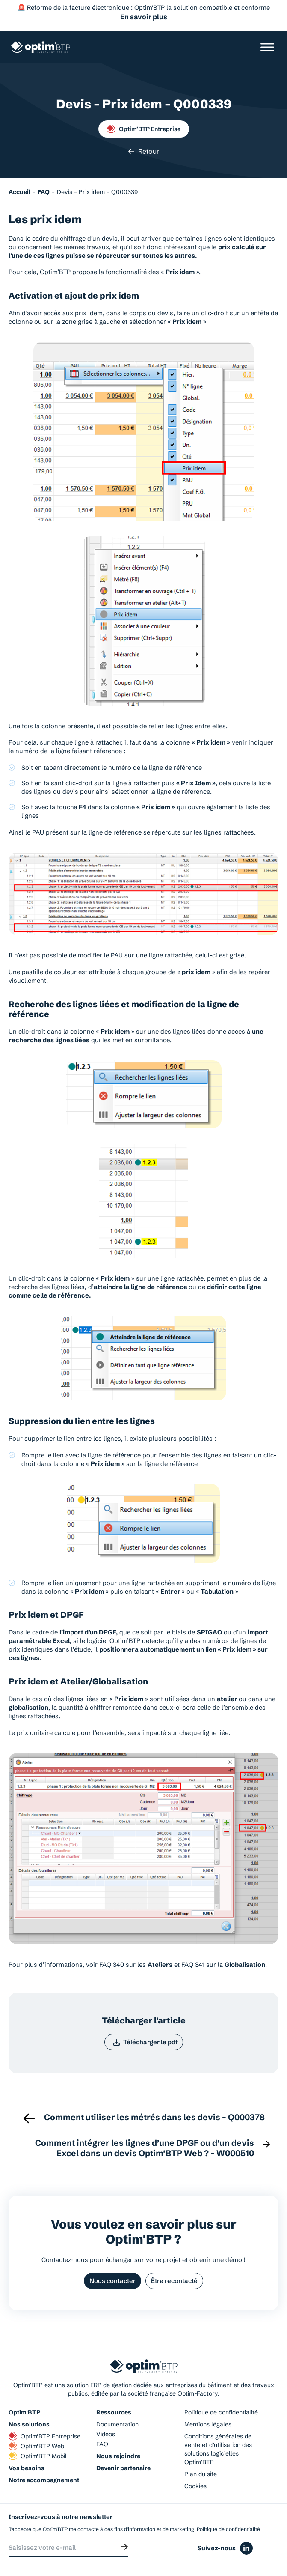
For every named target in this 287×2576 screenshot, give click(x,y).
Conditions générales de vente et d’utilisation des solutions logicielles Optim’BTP (218, 2427)
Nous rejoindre (118, 2434)
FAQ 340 (111, 1941)
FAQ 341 (192, 1941)
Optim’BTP (24, 2390)
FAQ (102, 2422)
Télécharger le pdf (145, 2019)
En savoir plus (143, 16)
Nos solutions (29, 2402)
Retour (143, 127)
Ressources (113, 2390)
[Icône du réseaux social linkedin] (246, 2526)
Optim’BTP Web (36, 2424)
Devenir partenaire (123, 2446)
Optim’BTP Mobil (38, 2434)
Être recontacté (174, 2258)
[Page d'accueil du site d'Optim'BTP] (41, 42)
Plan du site (200, 2452)
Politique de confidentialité (221, 2390)
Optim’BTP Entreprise (143, 105)
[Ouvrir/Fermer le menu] (267, 42)
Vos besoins (26, 2446)
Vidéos (105, 2412)
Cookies (195, 2464)
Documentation (117, 2402)
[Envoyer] (124, 2525)
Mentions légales (207, 2402)
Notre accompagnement (44, 2458)
